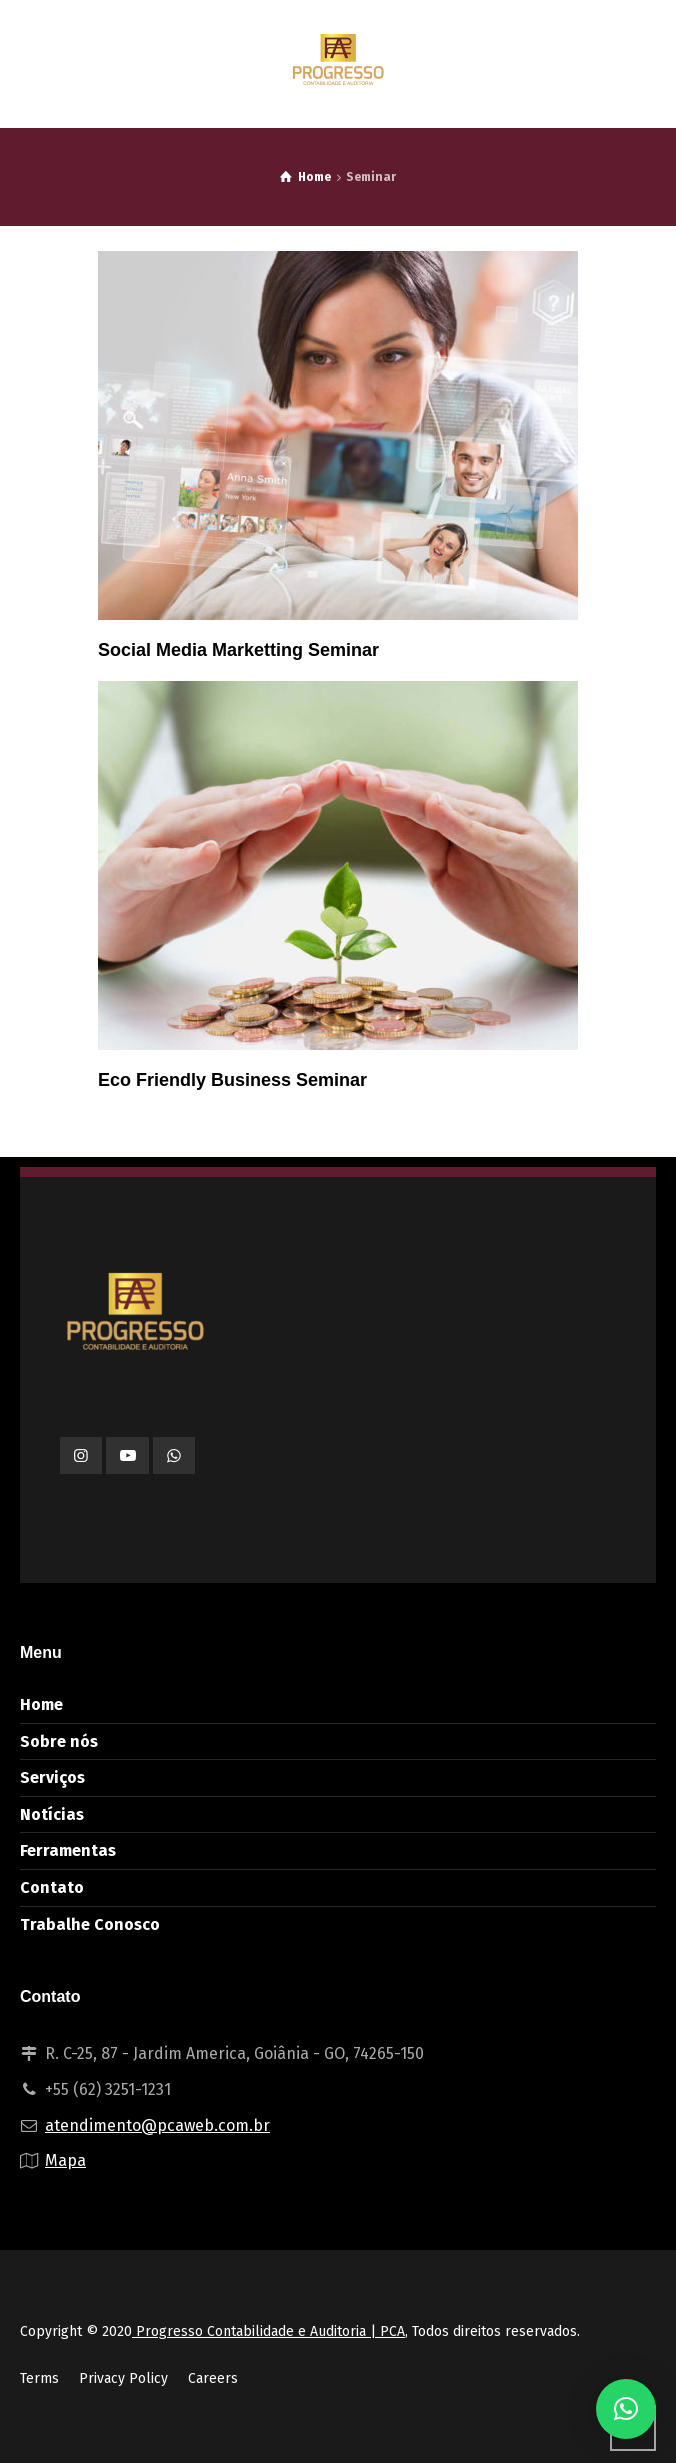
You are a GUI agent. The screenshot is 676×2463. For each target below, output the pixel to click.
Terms (39, 2378)
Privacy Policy (123, 2378)
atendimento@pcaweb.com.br (157, 2125)
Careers (213, 2378)
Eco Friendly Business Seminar (232, 1080)
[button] (626, 2409)
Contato (52, 1887)
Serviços (52, 1777)
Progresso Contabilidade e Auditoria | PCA (268, 2331)
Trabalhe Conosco (90, 1924)
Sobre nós (59, 1741)
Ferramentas (68, 1850)
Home (41, 1704)
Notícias (52, 1814)
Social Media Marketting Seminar (238, 650)
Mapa (65, 2160)
